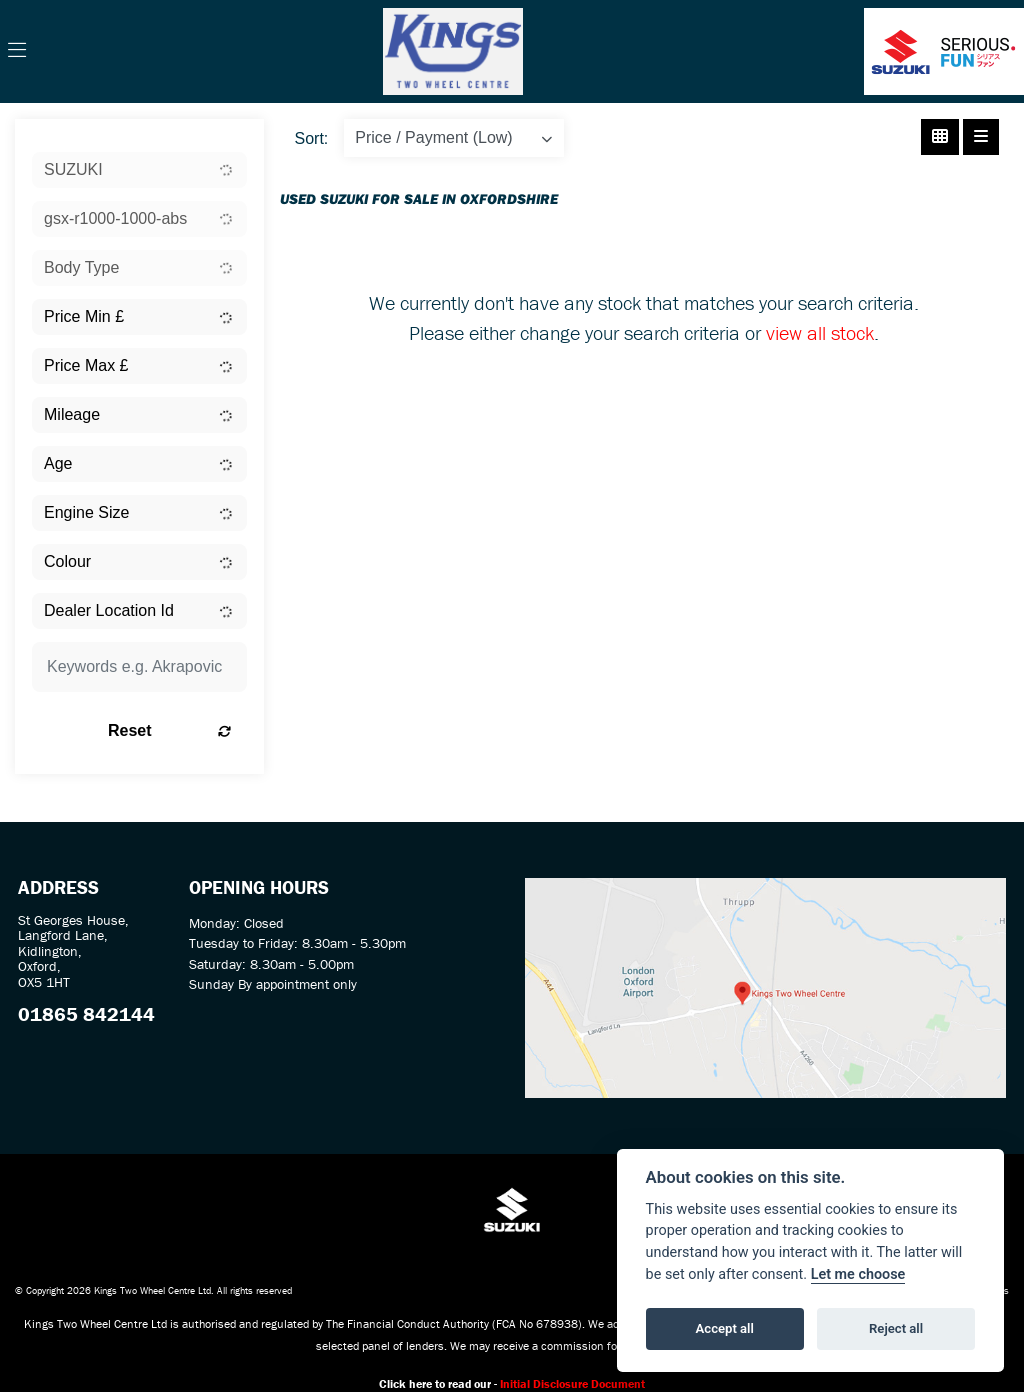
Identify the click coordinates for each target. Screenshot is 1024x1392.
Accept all (725, 1328)
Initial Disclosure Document (572, 1383)
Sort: (312, 138)
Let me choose (858, 1274)
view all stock (820, 332)
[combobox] (139, 170)
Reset (169, 730)
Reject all (896, 1328)
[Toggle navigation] (17, 51)
